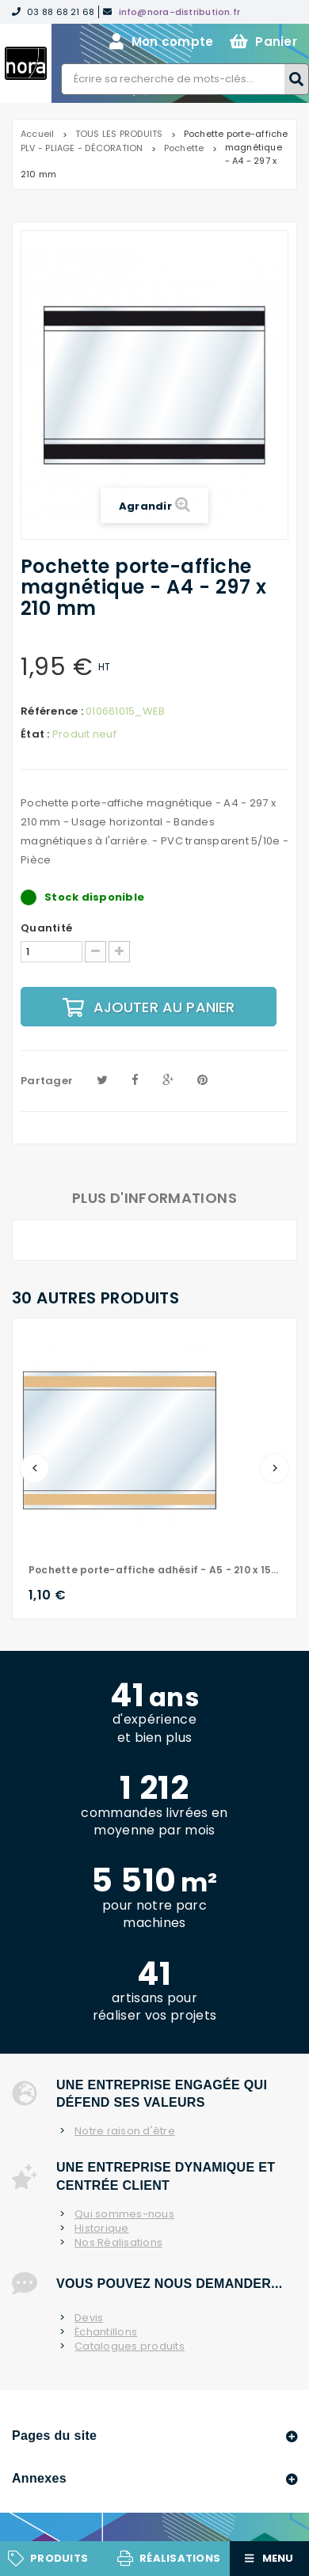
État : (35, 734)
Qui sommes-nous (124, 2214)
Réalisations (179, 2558)
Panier (264, 41)
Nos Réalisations (118, 2243)
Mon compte (161, 41)
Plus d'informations (154, 1198)
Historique (101, 2228)
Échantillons (105, 2332)
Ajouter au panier (149, 1007)
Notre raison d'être (124, 2131)
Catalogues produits (129, 2346)
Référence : (52, 711)
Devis (88, 2318)
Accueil (38, 133)
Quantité (46, 928)
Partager (47, 1080)
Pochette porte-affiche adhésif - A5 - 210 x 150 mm (154, 1569)
